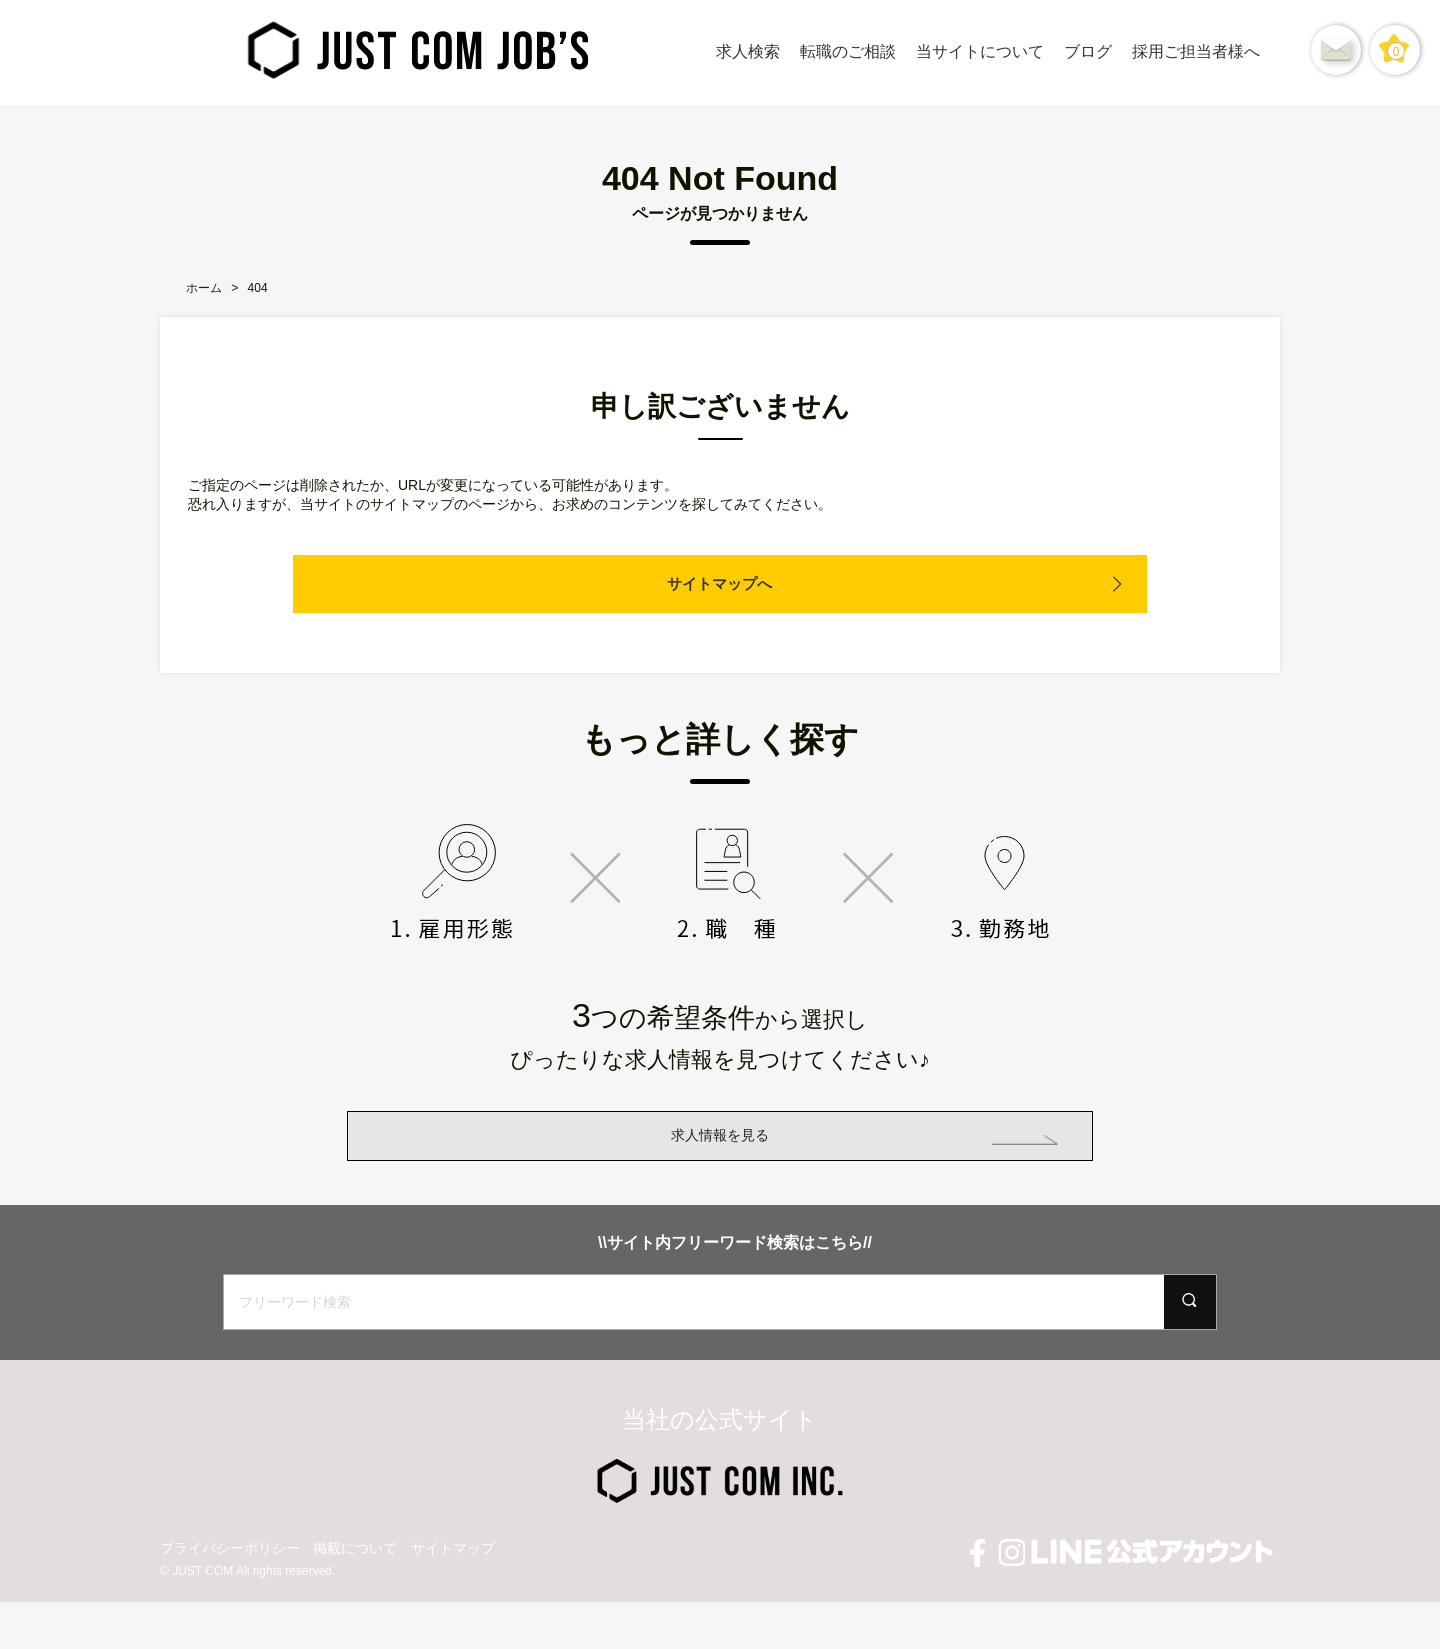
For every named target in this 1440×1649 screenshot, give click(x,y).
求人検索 (748, 51)
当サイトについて (980, 51)
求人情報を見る (720, 1158)
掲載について (355, 1595)
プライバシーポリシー (230, 1595)
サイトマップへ (720, 583)
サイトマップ (453, 1595)
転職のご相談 (848, 51)
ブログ (1088, 51)
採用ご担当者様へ (1196, 51)
